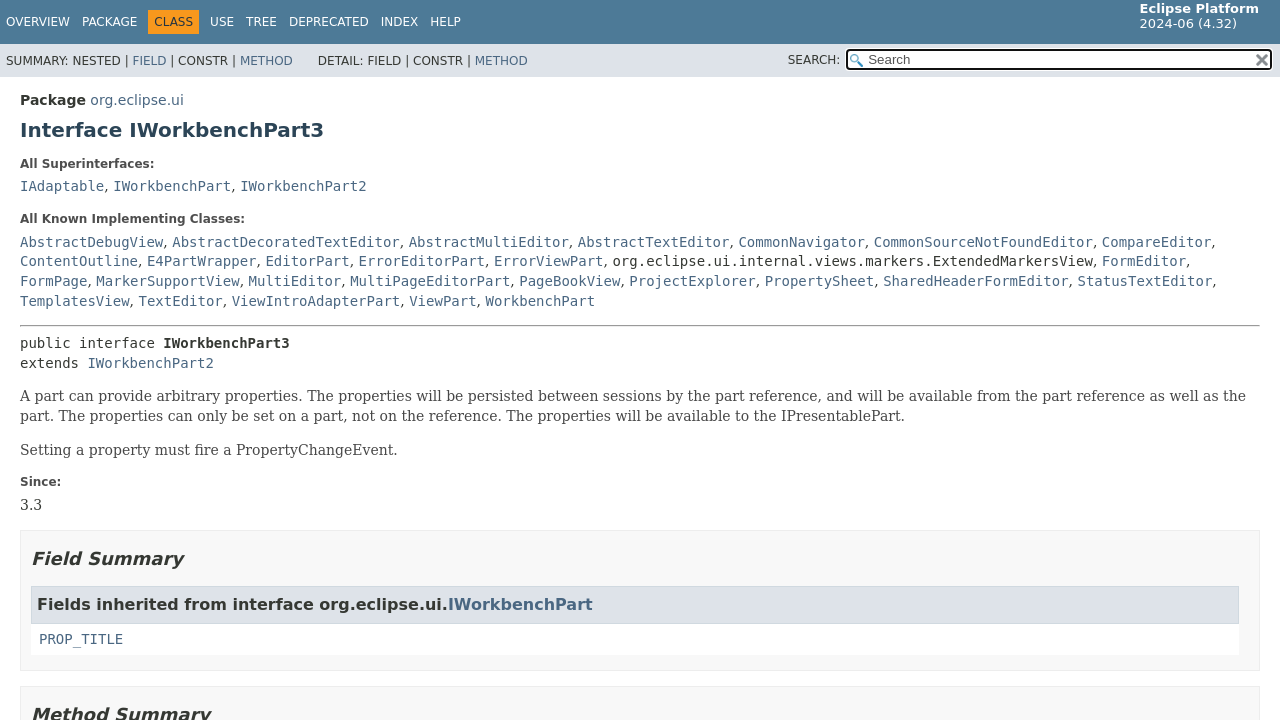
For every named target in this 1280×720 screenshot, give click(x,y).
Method (266, 61)
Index (400, 22)
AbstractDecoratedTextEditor (286, 242)
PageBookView (569, 281)
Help (445, 22)
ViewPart (442, 301)
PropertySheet (820, 281)
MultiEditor (295, 281)
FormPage (53, 281)
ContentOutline (79, 261)
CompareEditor (1157, 242)
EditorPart (307, 261)
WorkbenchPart (541, 301)
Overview (38, 22)
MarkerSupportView (167, 281)
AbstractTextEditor (654, 242)
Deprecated (329, 22)
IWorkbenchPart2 (303, 186)
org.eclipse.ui (137, 100)
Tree (261, 22)
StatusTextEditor (1144, 281)
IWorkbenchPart (172, 186)
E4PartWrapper (202, 261)
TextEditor (180, 301)
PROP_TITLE (81, 639)
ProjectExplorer (692, 281)
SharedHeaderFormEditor (975, 281)
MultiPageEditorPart (430, 281)
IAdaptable (62, 186)
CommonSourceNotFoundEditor (983, 242)
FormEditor (1144, 261)
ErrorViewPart (549, 261)
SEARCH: (814, 60)
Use (222, 22)
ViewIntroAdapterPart (316, 301)
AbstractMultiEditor (489, 242)
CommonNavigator (801, 242)
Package (109, 22)
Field (149, 61)
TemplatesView (75, 301)
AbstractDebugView (91, 242)
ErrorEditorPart (422, 261)
